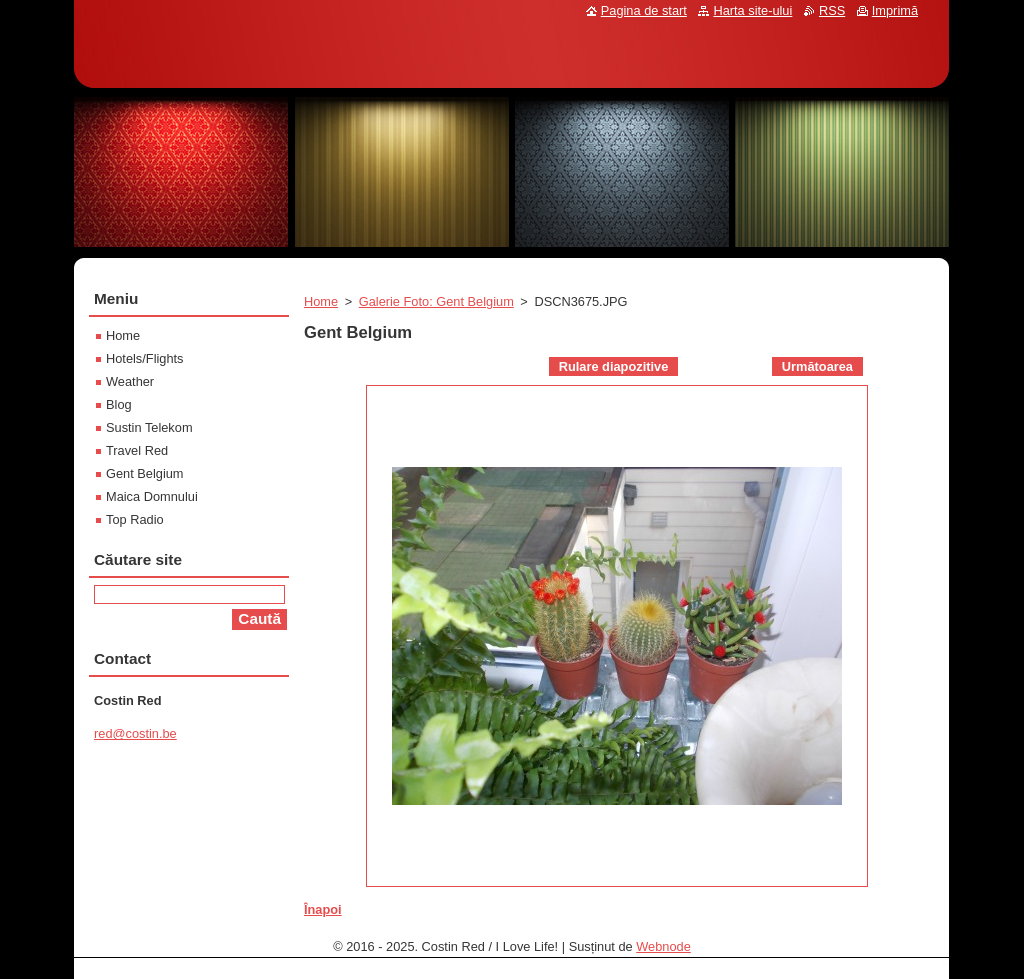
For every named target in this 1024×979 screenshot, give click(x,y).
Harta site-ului (752, 10)
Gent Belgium (145, 473)
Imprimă (895, 10)
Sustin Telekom (149, 427)
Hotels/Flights (145, 358)
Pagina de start (644, 10)
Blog (119, 404)
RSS (832, 10)
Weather (130, 381)
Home (321, 301)
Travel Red (137, 450)
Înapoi (323, 909)
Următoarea (817, 366)
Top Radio (135, 519)
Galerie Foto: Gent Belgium (436, 301)
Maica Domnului (152, 496)
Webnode (663, 946)
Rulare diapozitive (614, 366)
